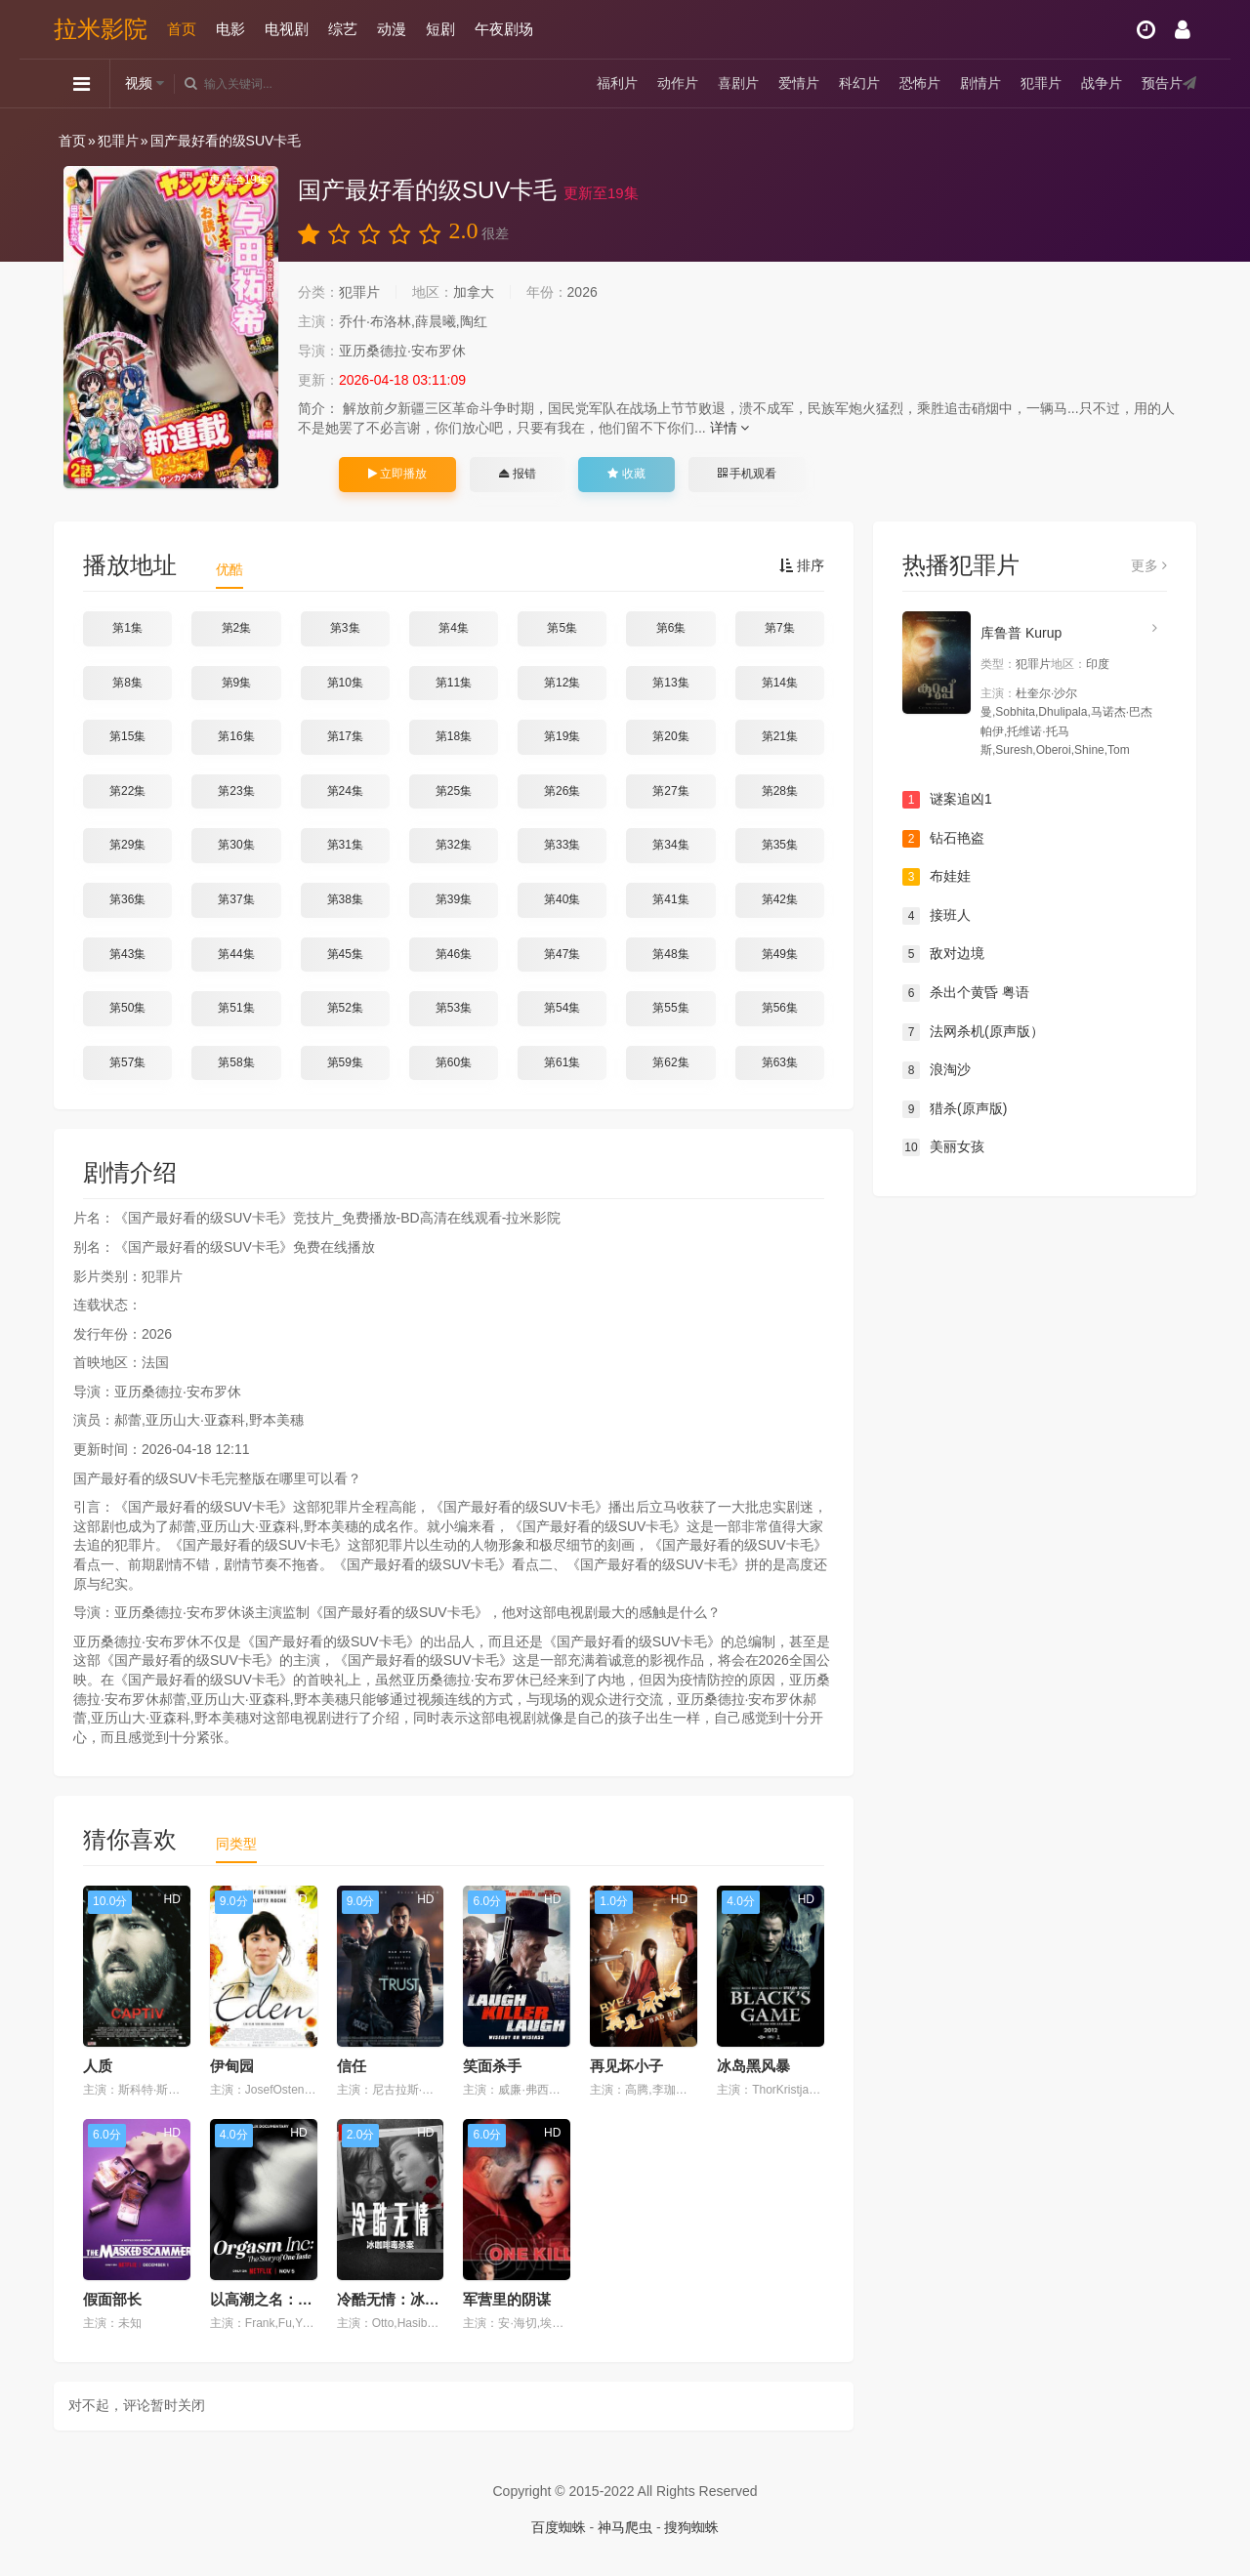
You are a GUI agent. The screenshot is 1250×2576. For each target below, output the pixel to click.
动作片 (677, 83)
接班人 (936, 916)
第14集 (780, 682)
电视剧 (287, 29)
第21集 (780, 736)
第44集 (236, 954)
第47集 (562, 954)
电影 (230, 29)
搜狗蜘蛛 (691, 2527)
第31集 (345, 845)
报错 (517, 473)
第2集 (237, 628)
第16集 (236, 736)
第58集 (236, 1062)
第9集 (237, 682)
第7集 (780, 628)
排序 (801, 565)
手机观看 (747, 473)
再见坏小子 (626, 2065)
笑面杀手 (492, 2065)
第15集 (127, 736)
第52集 (345, 1008)
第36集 (127, 899)
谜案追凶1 (947, 800)
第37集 (236, 899)
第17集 (345, 736)
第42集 (780, 899)
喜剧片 (738, 83)
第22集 (127, 791)
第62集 (670, 1062)
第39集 (454, 899)
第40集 (562, 899)
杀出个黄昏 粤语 (965, 993)
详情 (730, 428)
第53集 (454, 1008)
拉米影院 (100, 29)
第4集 (453, 628)
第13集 (670, 682)
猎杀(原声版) (954, 1109)
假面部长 (112, 2299)
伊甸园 (232, 2065)
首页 (181, 29)
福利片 (617, 83)
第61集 (562, 1062)
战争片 (1101, 83)
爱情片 (798, 83)
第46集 (454, 954)
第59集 (345, 1062)
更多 (1149, 565)
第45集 (345, 954)
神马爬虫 (625, 2527)
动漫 (391, 29)
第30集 (236, 845)
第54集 (562, 1008)
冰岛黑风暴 (753, 2065)
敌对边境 (943, 954)
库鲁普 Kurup (1021, 633)
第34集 (670, 845)
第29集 (127, 845)
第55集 (670, 1008)
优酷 (229, 569)
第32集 (454, 845)
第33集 (562, 845)
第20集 (670, 736)
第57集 (127, 1062)
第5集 (562, 628)
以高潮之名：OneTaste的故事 (308, 2299)
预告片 (1162, 83)
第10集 (345, 682)
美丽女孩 (943, 1147)
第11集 (454, 682)
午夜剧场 (504, 29)
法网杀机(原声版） (973, 1032)
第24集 (345, 791)
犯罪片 (1041, 83)
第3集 (345, 628)
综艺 (342, 29)
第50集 (127, 1008)
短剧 (440, 29)
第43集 (127, 954)
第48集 (670, 954)
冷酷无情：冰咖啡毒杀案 (417, 2299)
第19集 (562, 736)
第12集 (562, 682)
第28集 (780, 791)
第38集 (345, 899)
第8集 (127, 682)
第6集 (671, 628)
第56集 (780, 1008)
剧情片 (980, 83)
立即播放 (397, 473)
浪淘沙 (936, 1070)
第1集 (127, 628)
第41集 (670, 899)
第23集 (236, 791)
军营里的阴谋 (507, 2299)
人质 (97, 2065)
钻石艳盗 (943, 839)
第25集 (454, 791)
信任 (351, 2065)
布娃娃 (936, 877)
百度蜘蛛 (558, 2527)
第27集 (670, 791)
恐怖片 (919, 83)
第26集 (562, 791)
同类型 (236, 1843)
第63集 (780, 1062)
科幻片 (859, 83)
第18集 (454, 736)
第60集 (454, 1062)
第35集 (780, 845)
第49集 (780, 954)
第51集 (236, 1008)
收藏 (626, 473)
